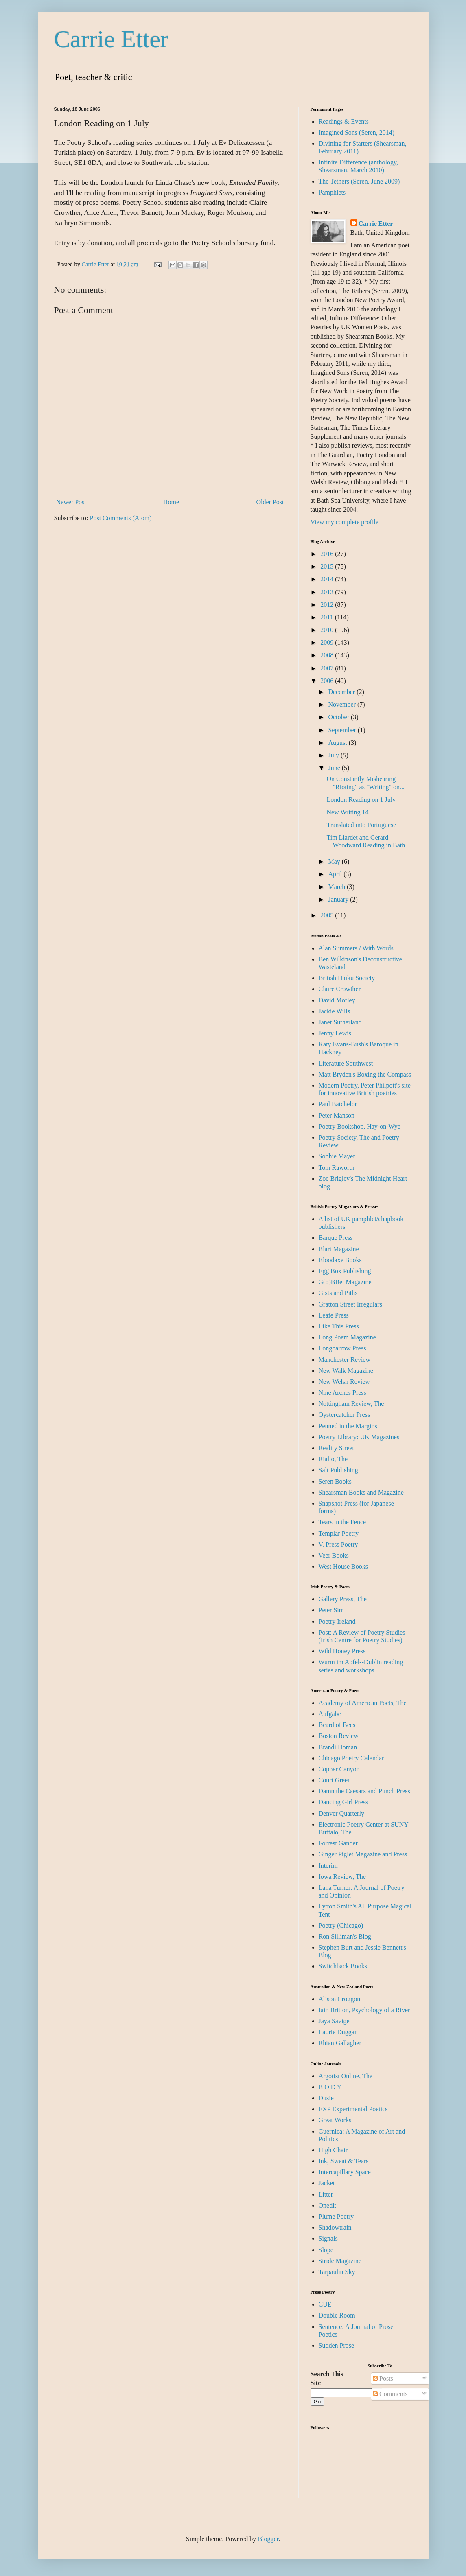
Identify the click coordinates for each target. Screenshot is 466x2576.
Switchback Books (343, 1966)
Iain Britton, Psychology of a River (364, 2010)
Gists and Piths (338, 1292)
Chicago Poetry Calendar (351, 1758)
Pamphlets (332, 192)
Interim (328, 1865)
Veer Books (334, 1555)
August (338, 742)
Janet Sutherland (340, 1022)
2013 (327, 592)
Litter (326, 2194)
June (334, 767)
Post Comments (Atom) (121, 517)
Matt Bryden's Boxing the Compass (365, 1074)
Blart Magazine (339, 1248)
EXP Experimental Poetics (353, 2108)
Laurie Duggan (338, 2032)
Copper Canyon (339, 1769)
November (342, 704)
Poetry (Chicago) (341, 1925)
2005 (327, 915)
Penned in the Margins (348, 1426)
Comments (390, 2393)
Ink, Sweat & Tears (344, 2161)
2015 (327, 566)
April (335, 874)
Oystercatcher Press (344, 1414)
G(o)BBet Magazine (345, 1281)
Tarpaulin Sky (337, 2271)
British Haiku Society (347, 977)
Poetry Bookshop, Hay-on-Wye (359, 1126)
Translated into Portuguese (361, 824)
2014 (327, 579)
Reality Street (336, 1447)
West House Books (343, 1566)
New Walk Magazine (346, 1370)
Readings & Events (344, 121)
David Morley (337, 1000)
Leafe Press (334, 1315)
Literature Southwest (346, 1063)
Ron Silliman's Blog (345, 1936)
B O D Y (330, 2087)
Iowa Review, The (342, 1876)
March (337, 886)
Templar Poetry (339, 1533)
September (342, 730)
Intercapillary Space (345, 2172)
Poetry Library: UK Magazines (359, 1437)
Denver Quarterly (341, 1813)
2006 (327, 680)
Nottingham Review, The (351, 1403)
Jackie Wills (334, 1011)
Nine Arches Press (342, 1392)
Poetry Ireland (337, 1621)
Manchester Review (345, 1359)
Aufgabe (330, 1713)
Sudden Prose (336, 2345)
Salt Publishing (338, 1469)
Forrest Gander (338, 1843)
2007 (327, 668)
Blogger (268, 2538)
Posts (383, 2378)
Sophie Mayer (337, 1156)
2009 (327, 642)
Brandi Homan (338, 1747)
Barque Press (336, 1237)
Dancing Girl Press (343, 1802)
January (339, 899)
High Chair (333, 2150)
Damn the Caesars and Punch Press (364, 1791)
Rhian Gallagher (340, 2043)
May (334, 861)
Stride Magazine (340, 2260)
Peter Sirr (331, 1609)
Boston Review (339, 1735)
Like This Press (339, 1326)
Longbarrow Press (342, 1348)
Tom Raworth (336, 1167)
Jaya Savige (334, 2021)
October (339, 716)
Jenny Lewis (335, 1033)
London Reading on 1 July (361, 799)
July (334, 755)
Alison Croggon (340, 1999)
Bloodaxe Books (340, 1259)
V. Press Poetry (338, 1544)
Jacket (327, 2183)
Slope (326, 2249)
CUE (325, 2304)
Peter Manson (336, 1115)
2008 (327, 655)
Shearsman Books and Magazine (361, 1492)
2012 (327, 604)
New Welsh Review (344, 1381)
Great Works (335, 2119)
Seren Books (335, 1481)
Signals (328, 2238)
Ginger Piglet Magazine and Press (363, 1854)
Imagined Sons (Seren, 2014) (357, 132)
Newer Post (71, 502)
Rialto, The (333, 1458)
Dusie (326, 2098)
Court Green (335, 1780)
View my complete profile (344, 522)
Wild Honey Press (342, 1651)
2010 (327, 629)
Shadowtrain (335, 2227)
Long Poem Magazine (347, 1337)
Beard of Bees (337, 1724)
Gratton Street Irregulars (350, 1304)
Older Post (270, 502)
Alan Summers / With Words (356, 948)
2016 (327, 553)
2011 (327, 617)
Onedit (328, 2205)
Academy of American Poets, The (363, 1702)
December (342, 691)
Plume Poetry (336, 2216)
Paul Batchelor (338, 1104)
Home (171, 502)
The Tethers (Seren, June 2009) (359, 181)
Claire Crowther (340, 988)
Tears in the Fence (342, 1522)
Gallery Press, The (343, 1599)
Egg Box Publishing (345, 1270)
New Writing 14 (347, 812)
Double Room (337, 2315)
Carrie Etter (111, 39)
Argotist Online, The (345, 2076)
